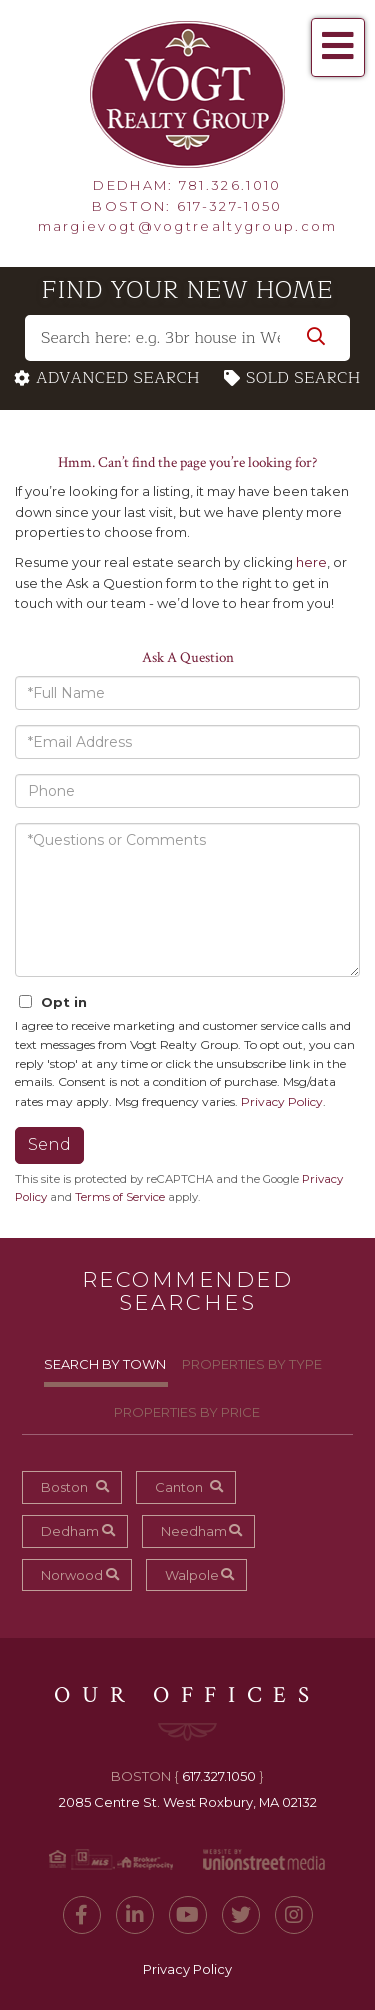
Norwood (72, 1575)
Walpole (192, 1575)
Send (49, 1144)
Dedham (70, 1531)
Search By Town (105, 1364)
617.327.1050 (219, 1776)
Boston (64, 1487)
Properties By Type (252, 1364)
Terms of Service (120, 1197)
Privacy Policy (282, 1101)
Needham (194, 1531)
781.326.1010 (230, 185)
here (311, 562)
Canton (179, 1487)
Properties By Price (187, 1412)
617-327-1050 (230, 206)
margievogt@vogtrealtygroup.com (188, 226)
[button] (316, 338)
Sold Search (303, 378)
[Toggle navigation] (338, 47)
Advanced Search (118, 378)
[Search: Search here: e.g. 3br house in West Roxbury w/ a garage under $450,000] (187, 338)
